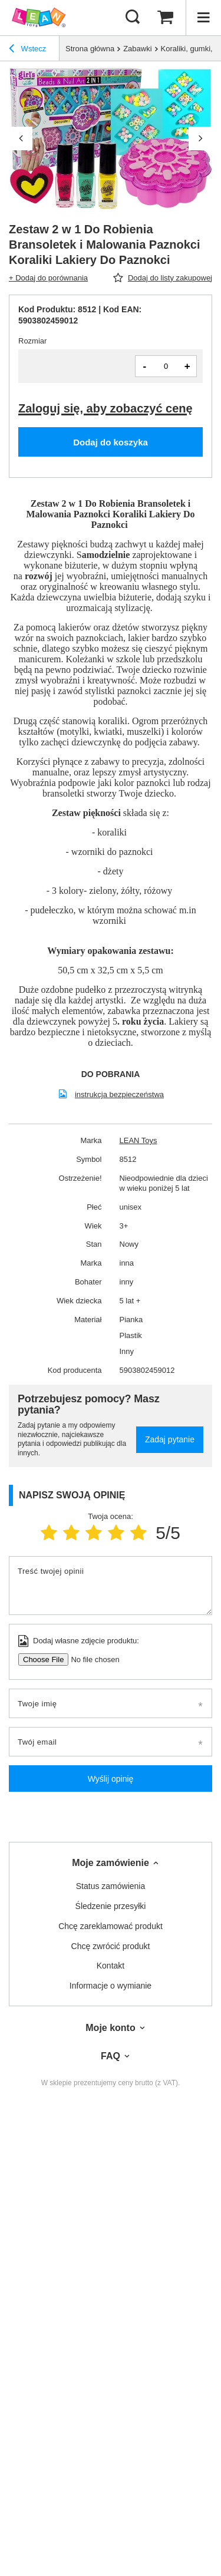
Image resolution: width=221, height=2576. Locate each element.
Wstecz (27, 50)
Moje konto (110, 2028)
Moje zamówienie (110, 1863)
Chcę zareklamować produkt (110, 1926)
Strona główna (89, 48)
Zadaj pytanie (169, 1439)
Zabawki (137, 48)
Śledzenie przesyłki (110, 1906)
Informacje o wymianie (110, 1985)
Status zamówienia (111, 1886)
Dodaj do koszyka (110, 442)
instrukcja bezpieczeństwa (119, 1094)
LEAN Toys (138, 1140)
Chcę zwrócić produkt (110, 1946)
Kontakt (110, 1965)
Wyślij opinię (111, 1779)
